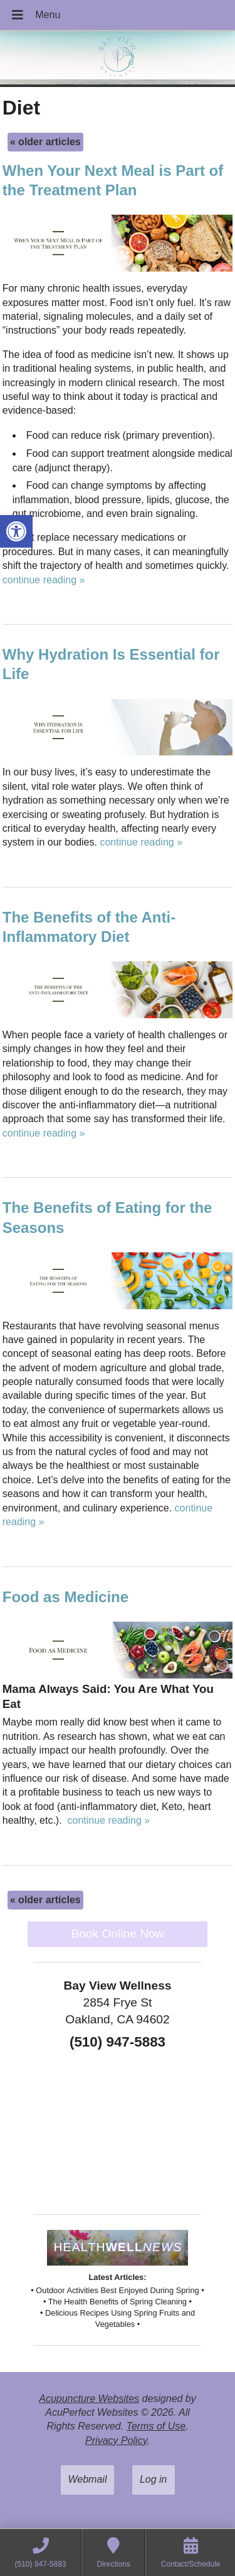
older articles (45, 141)
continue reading (44, 580)
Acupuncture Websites (89, 2398)
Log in (153, 2479)
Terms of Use (156, 2426)
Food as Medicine (65, 1596)
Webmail (87, 2479)
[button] (16, 531)
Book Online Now (117, 1933)
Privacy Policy (116, 2440)
